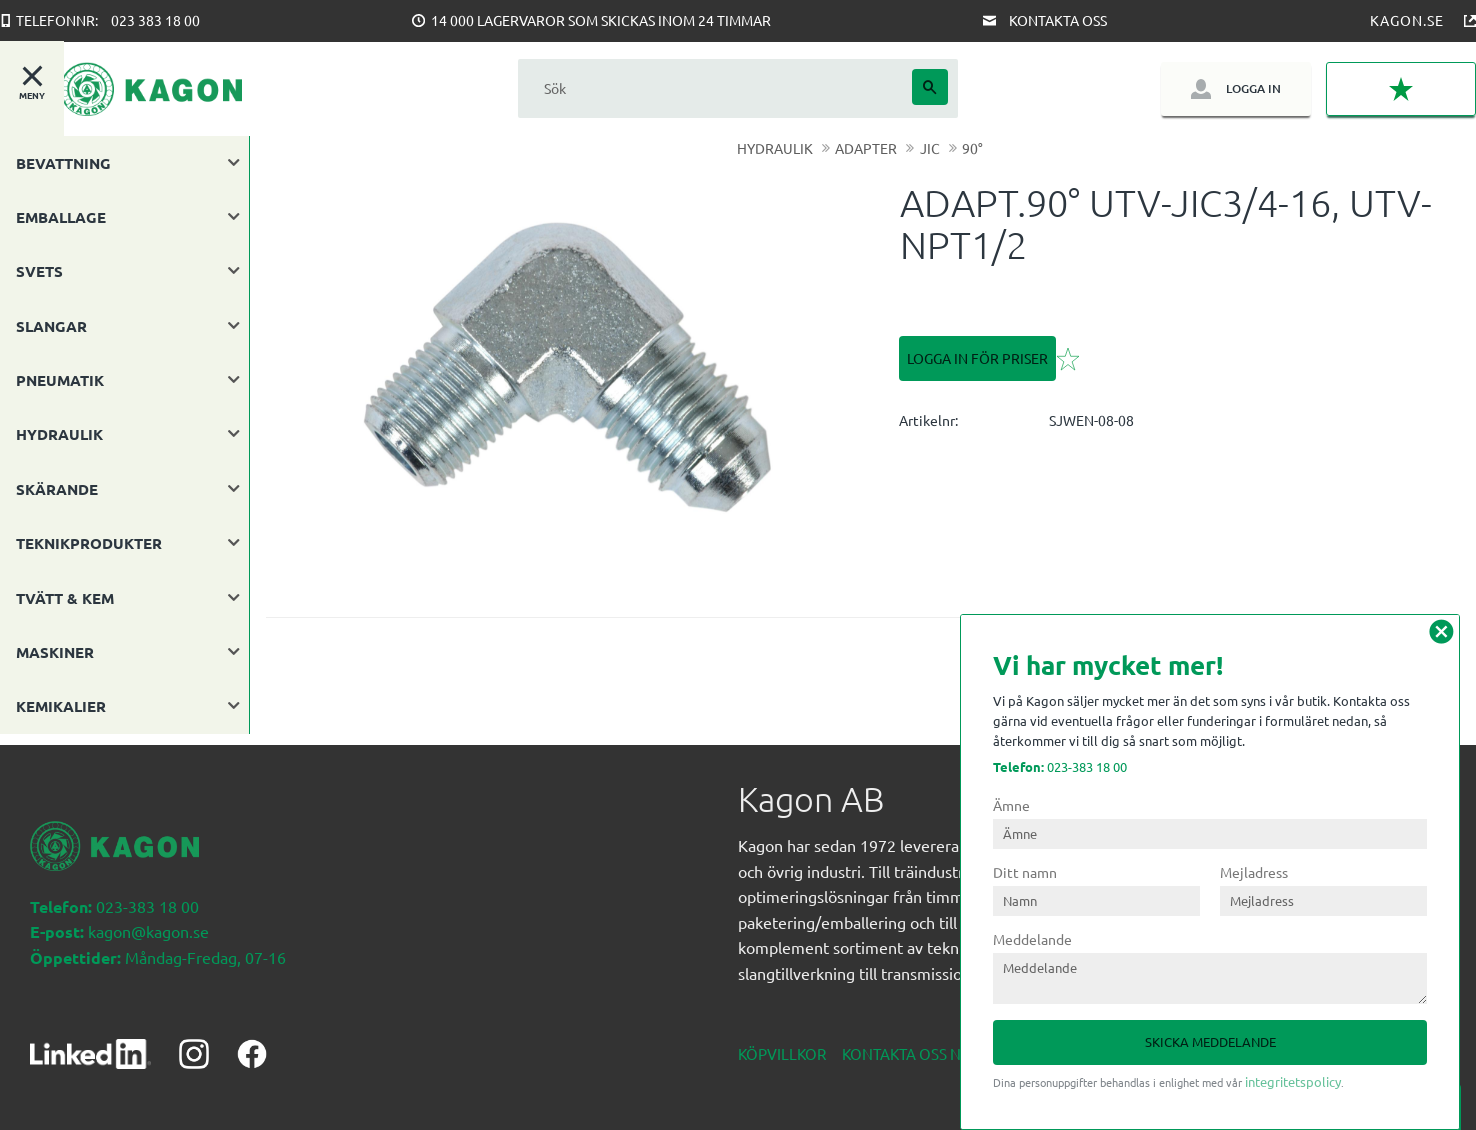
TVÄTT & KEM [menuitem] (65, 598)
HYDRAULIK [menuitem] (59, 434)
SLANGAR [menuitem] (51, 326)
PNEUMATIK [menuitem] (60, 380)
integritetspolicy (1293, 1081)
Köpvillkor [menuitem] (782, 1042)
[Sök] (930, 87)
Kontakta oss (1058, 20)
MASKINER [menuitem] (55, 652)
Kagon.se (1407, 20)
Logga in (1253, 88)
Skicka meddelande (1210, 1041)
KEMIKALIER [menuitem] (61, 706)
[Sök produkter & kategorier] (715, 88)
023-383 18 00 (1060, 766)
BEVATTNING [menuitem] (63, 163)
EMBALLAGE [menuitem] (61, 217)
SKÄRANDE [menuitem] (57, 489)
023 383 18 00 (155, 20)
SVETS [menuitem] (39, 271)
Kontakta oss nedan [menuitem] (922, 1042)
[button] (1401, 89)
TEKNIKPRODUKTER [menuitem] (89, 543)
